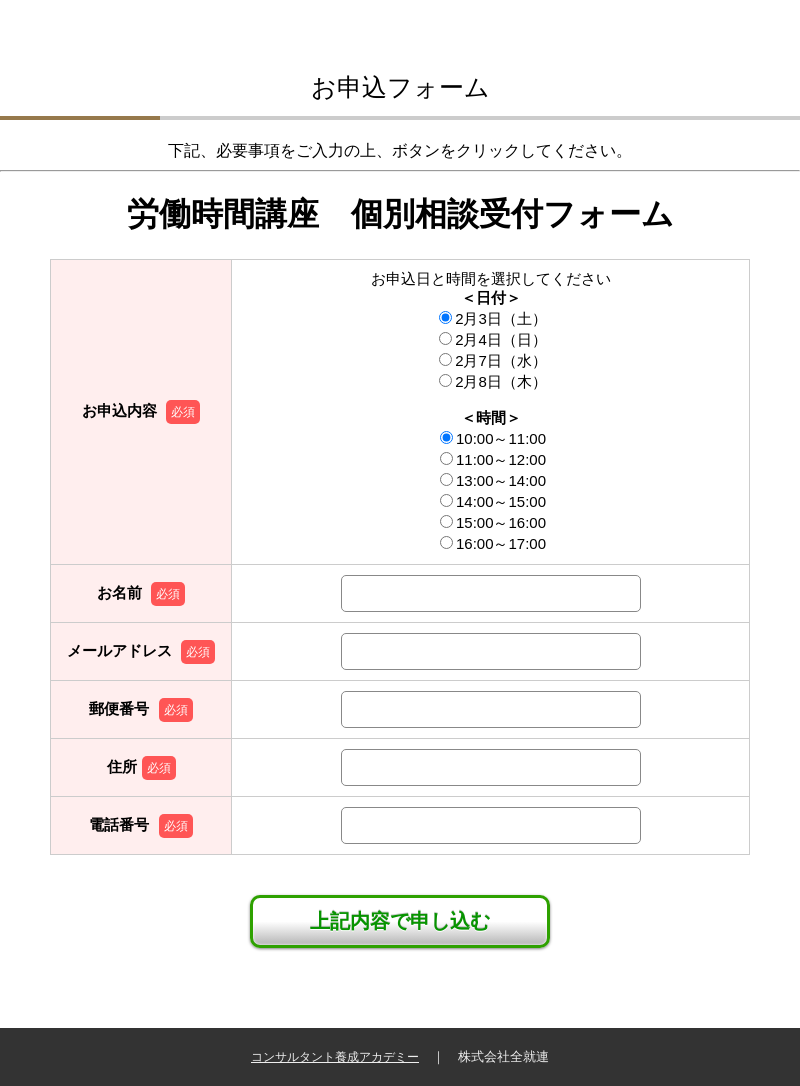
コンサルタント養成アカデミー (335, 1057)
